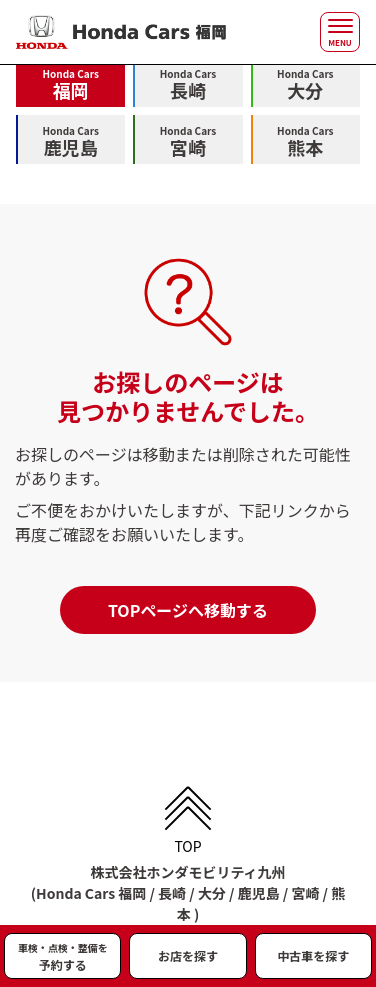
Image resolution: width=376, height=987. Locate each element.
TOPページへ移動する (188, 610)
